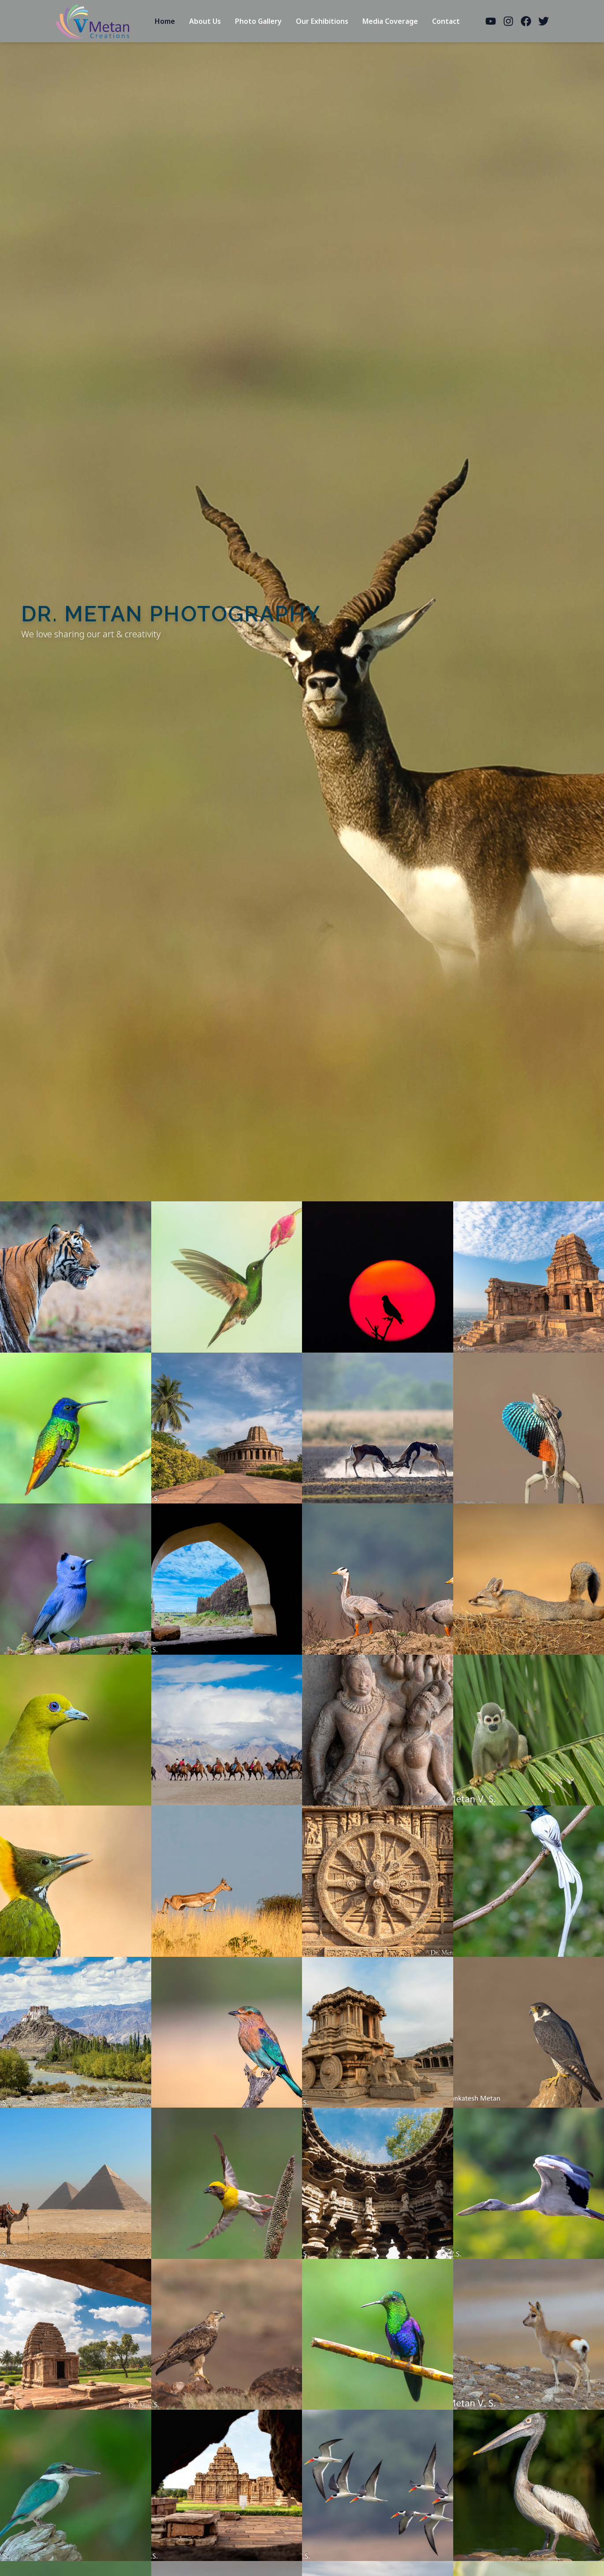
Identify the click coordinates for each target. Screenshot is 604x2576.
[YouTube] (490, 21)
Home (165, 21)
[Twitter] (543, 21)
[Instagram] (508, 21)
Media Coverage (390, 21)
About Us (205, 21)
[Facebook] (526, 21)
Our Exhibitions (322, 21)
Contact (446, 21)
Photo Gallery (258, 21)
